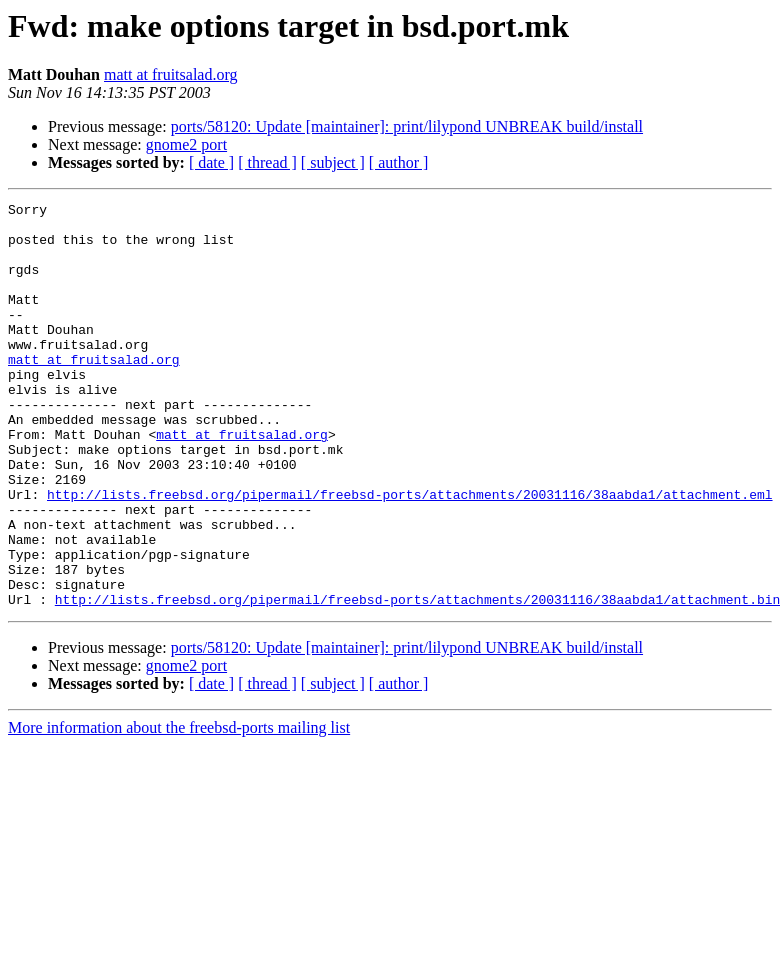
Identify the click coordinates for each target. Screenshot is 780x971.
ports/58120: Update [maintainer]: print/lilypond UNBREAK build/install (407, 126)
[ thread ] (267, 162)
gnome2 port (186, 144)
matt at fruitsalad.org (170, 74)
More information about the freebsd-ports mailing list (179, 808)
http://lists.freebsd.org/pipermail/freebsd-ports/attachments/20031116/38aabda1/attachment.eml (409, 554)
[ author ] (399, 162)
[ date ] (211, 162)
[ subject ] (333, 162)
